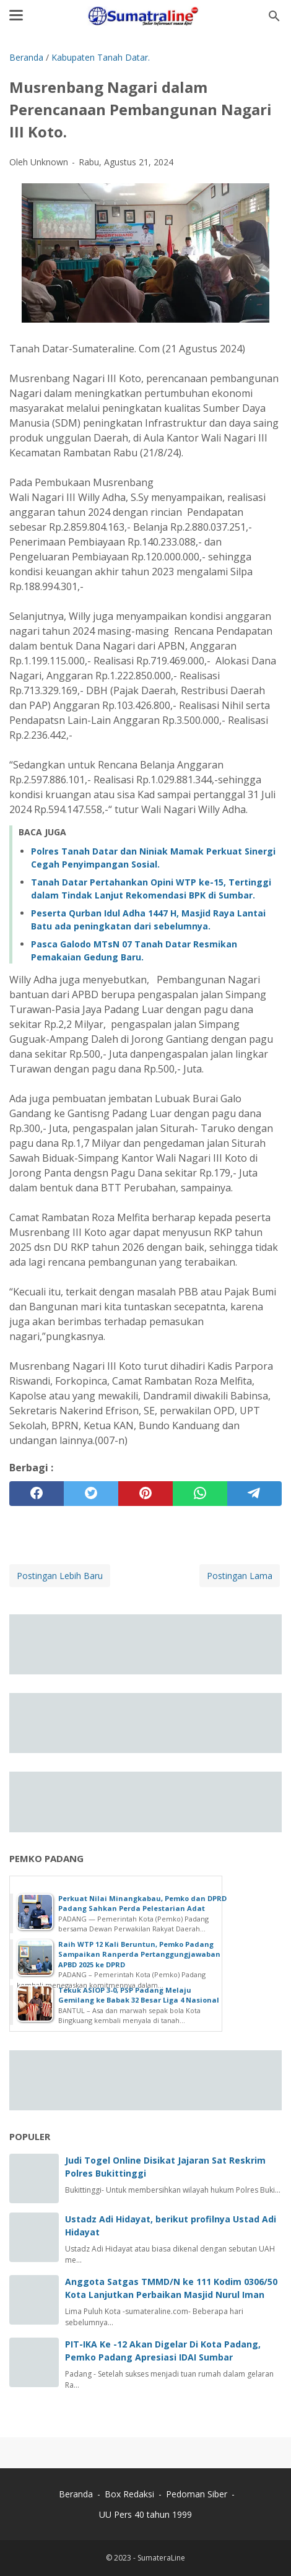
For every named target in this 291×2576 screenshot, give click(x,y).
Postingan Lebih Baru (60, 1576)
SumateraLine (161, 2557)
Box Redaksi (131, 2494)
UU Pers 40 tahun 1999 (145, 2514)
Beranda (76, 2494)
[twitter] (91, 1493)
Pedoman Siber (196, 2494)
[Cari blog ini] (274, 16)
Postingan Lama (239, 1576)
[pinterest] (145, 1493)
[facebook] (36, 1493)
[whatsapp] (200, 1493)
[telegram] (254, 1493)
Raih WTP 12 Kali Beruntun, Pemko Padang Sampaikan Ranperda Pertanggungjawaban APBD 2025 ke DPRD (139, 1954)
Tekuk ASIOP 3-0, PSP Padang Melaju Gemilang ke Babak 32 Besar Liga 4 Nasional (138, 1995)
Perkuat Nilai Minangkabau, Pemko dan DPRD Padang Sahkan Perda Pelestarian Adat (142, 1903)
